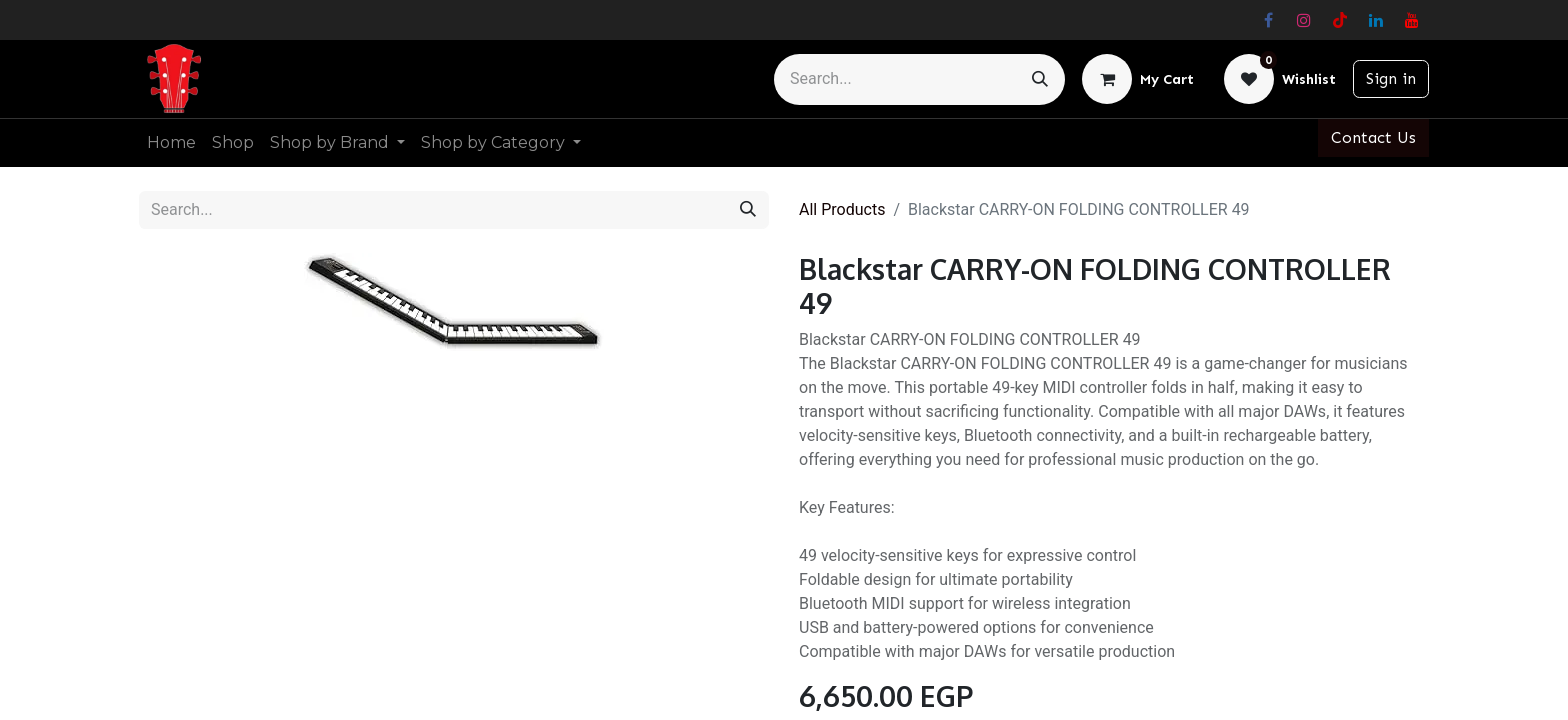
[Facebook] (1268, 20)
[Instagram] (1304, 20)
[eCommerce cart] (1138, 79)
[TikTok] (1340, 20)
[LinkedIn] (1376, 20)
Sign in (1391, 78)
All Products (842, 209)
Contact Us (1373, 137)
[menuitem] (171, 143)
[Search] (1040, 79)
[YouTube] (1412, 20)
